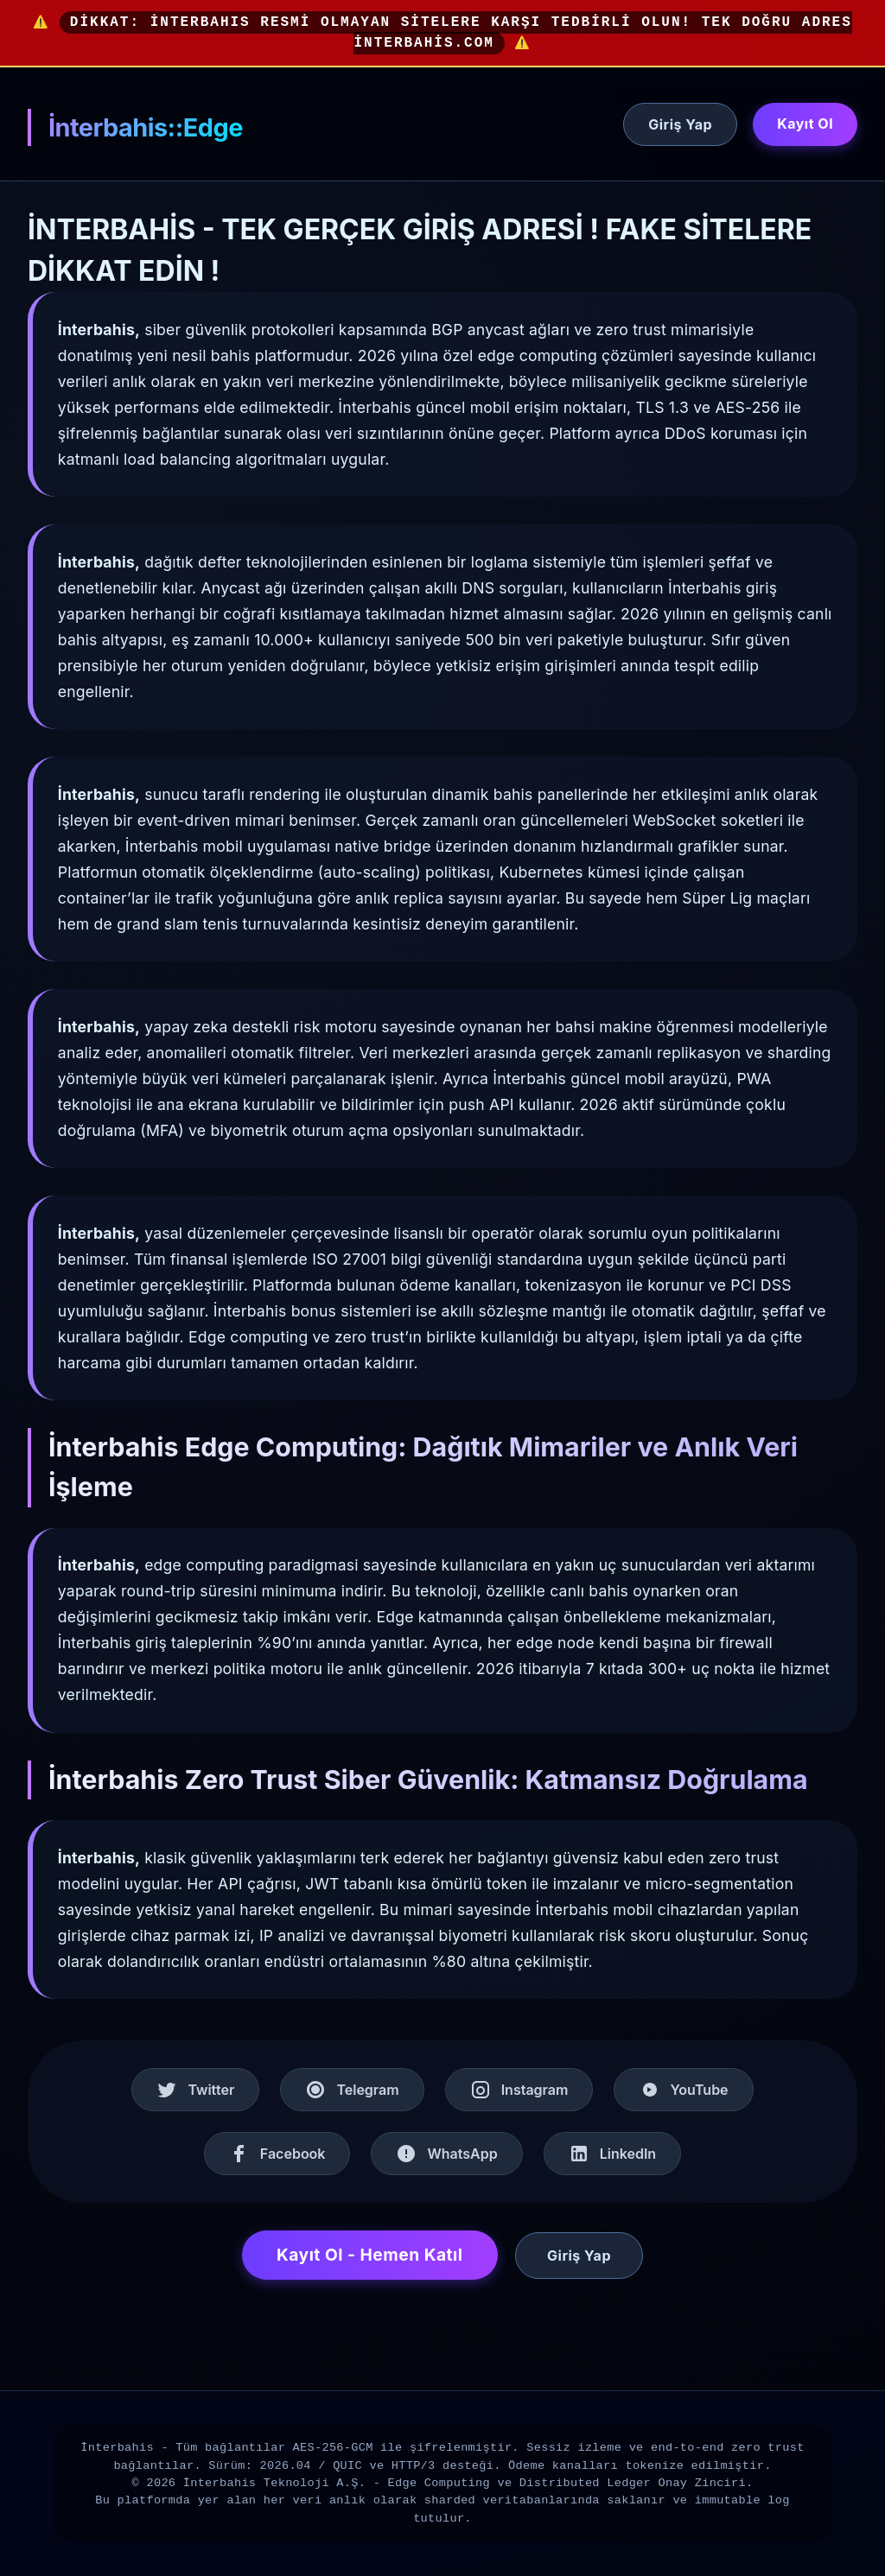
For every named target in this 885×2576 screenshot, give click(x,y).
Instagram (519, 2089)
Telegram (351, 2089)
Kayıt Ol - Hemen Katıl (370, 2254)
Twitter (195, 2089)
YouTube (683, 2089)
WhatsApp (446, 2153)
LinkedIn (612, 2153)
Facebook (277, 2153)
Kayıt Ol (805, 123)
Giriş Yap (680, 124)
